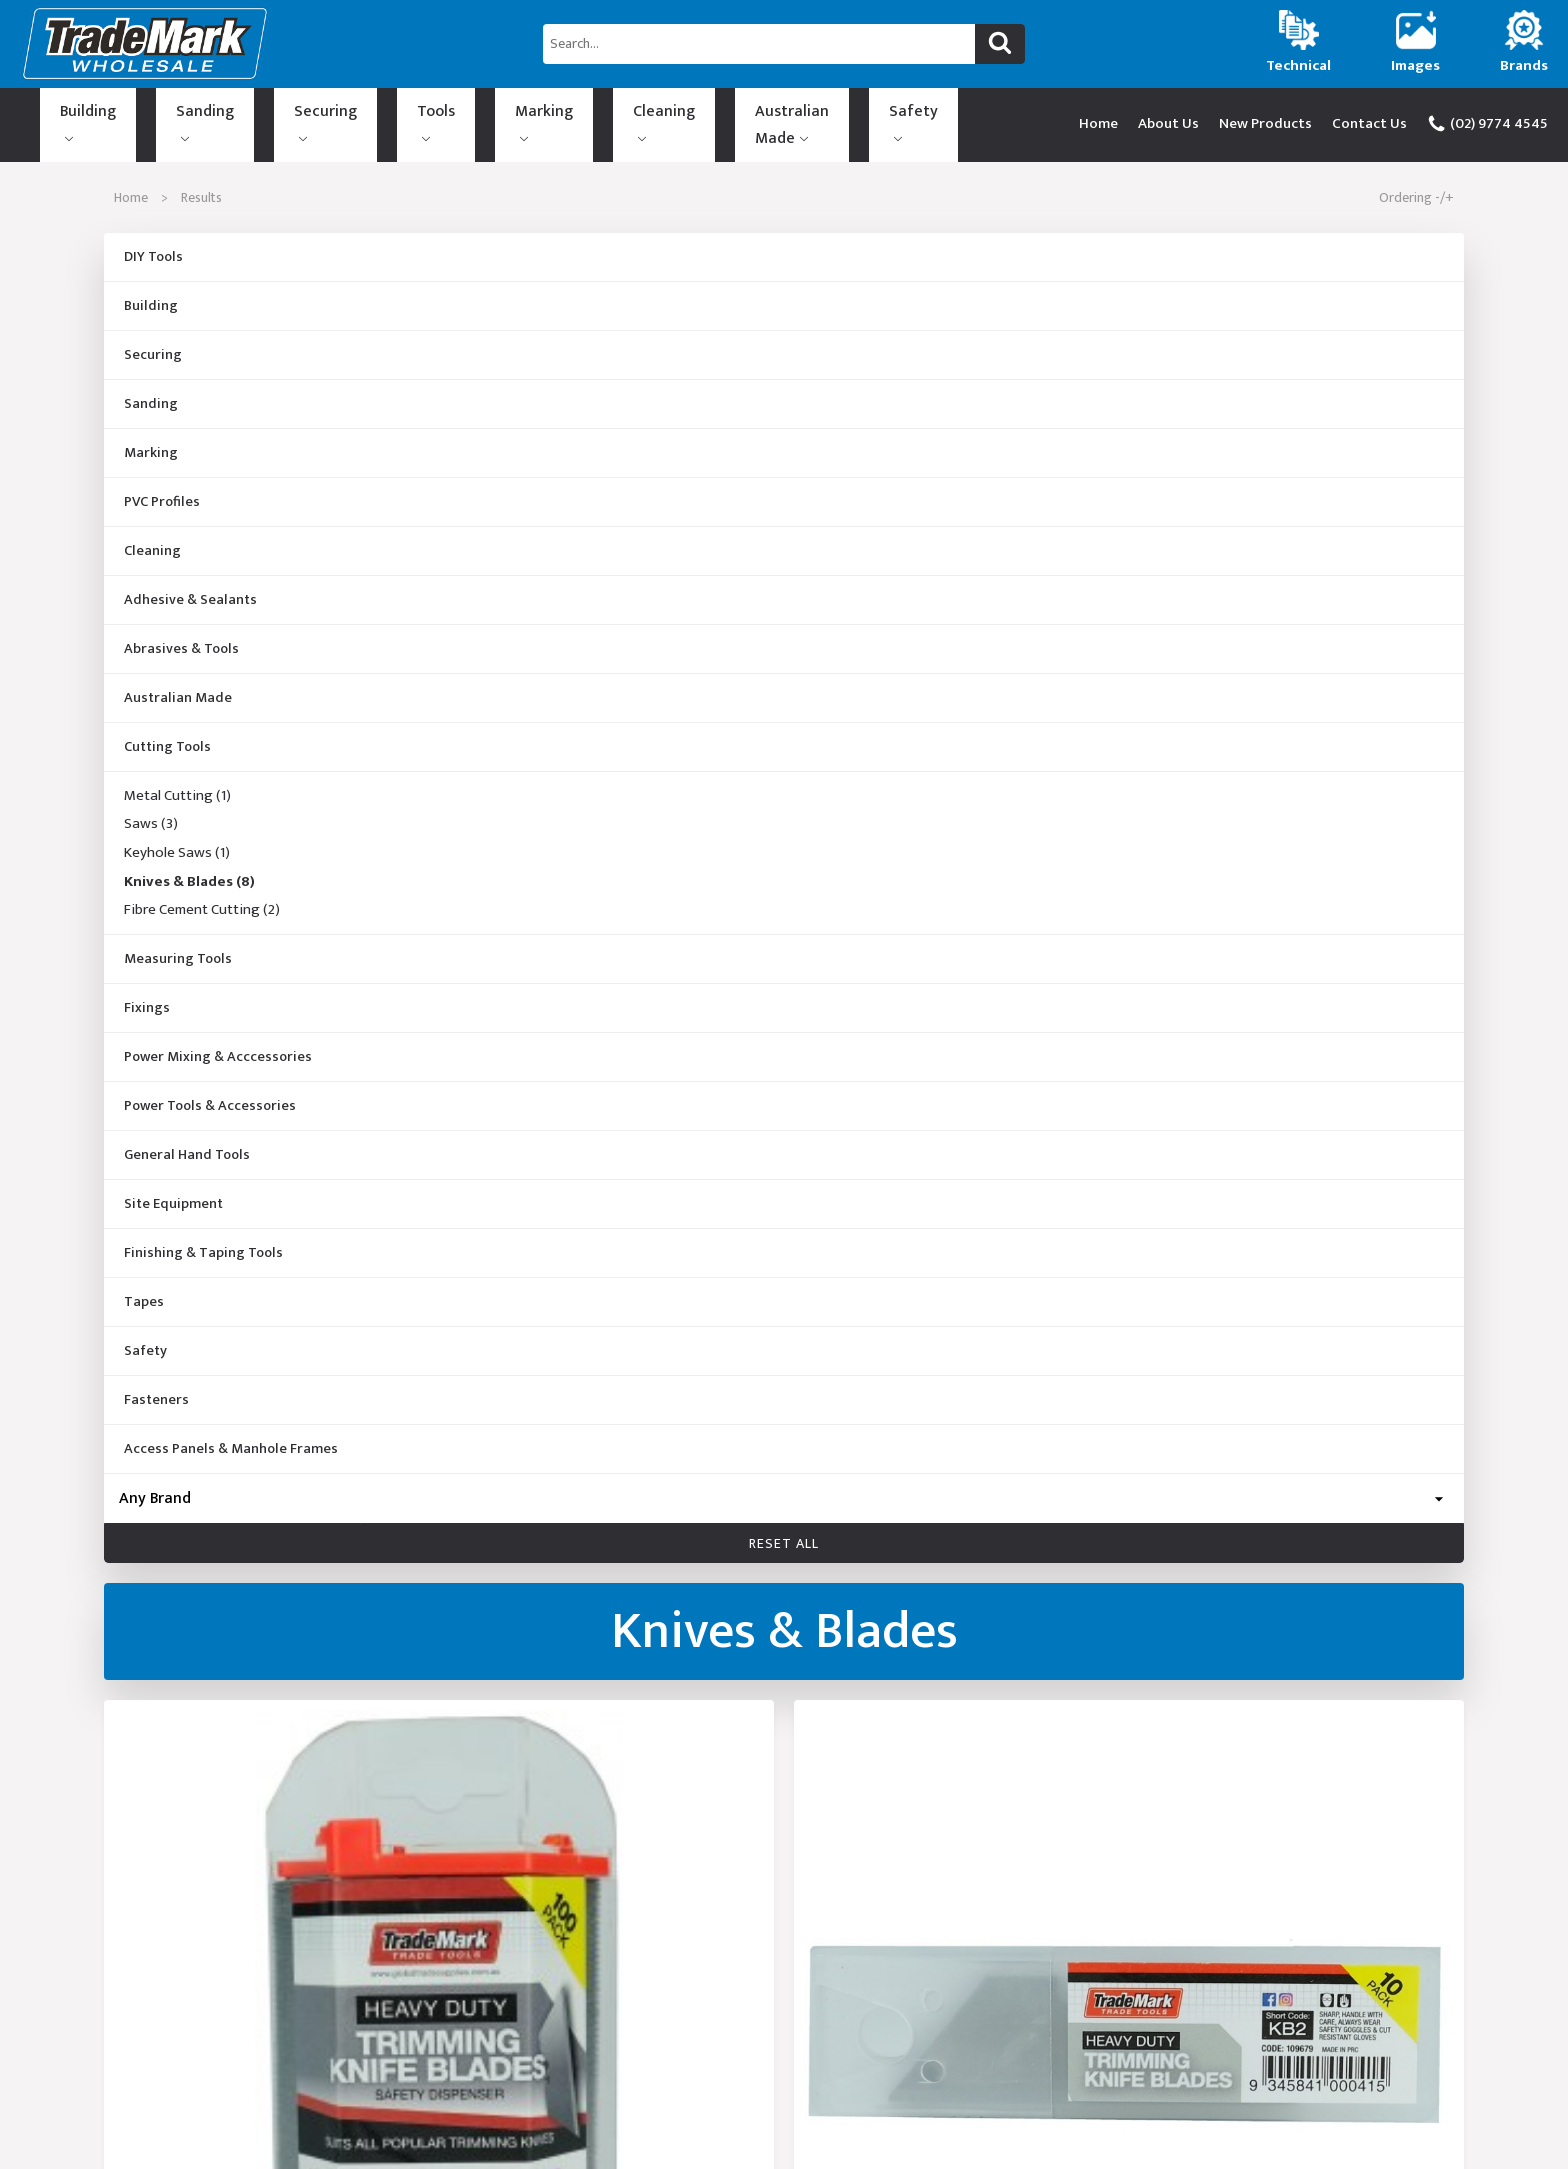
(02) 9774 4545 (1487, 115)
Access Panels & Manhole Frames (231, 1432)
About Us (1168, 115)
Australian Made (614, 115)
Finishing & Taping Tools (203, 1236)
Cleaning (497, 115)
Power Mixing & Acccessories (218, 1040)
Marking (408, 115)
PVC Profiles (162, 485)
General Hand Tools (187, 1138)
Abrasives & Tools (181, 632)
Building (73, 115)
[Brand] (784, 1481)
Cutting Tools (167, 730)
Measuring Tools (178, 942)
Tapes (144, 1285)
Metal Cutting (177, 779)
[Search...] (759, 44)
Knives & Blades (189, 865)
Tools (330, 115)
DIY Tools (153, 240)
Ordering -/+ (1416, 180)
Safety (724, 115)
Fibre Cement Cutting (202, 894)
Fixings (147, 991)
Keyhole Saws (177, 836)
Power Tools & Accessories (210, 1089)
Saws (151, 808)
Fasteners (156, 1383)
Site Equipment (173, 1187)
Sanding (160, 115)
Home (1098, 115)
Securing (249, 115)
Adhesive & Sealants (190, 583)
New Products (1265, 115)
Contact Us (1369, 115)
